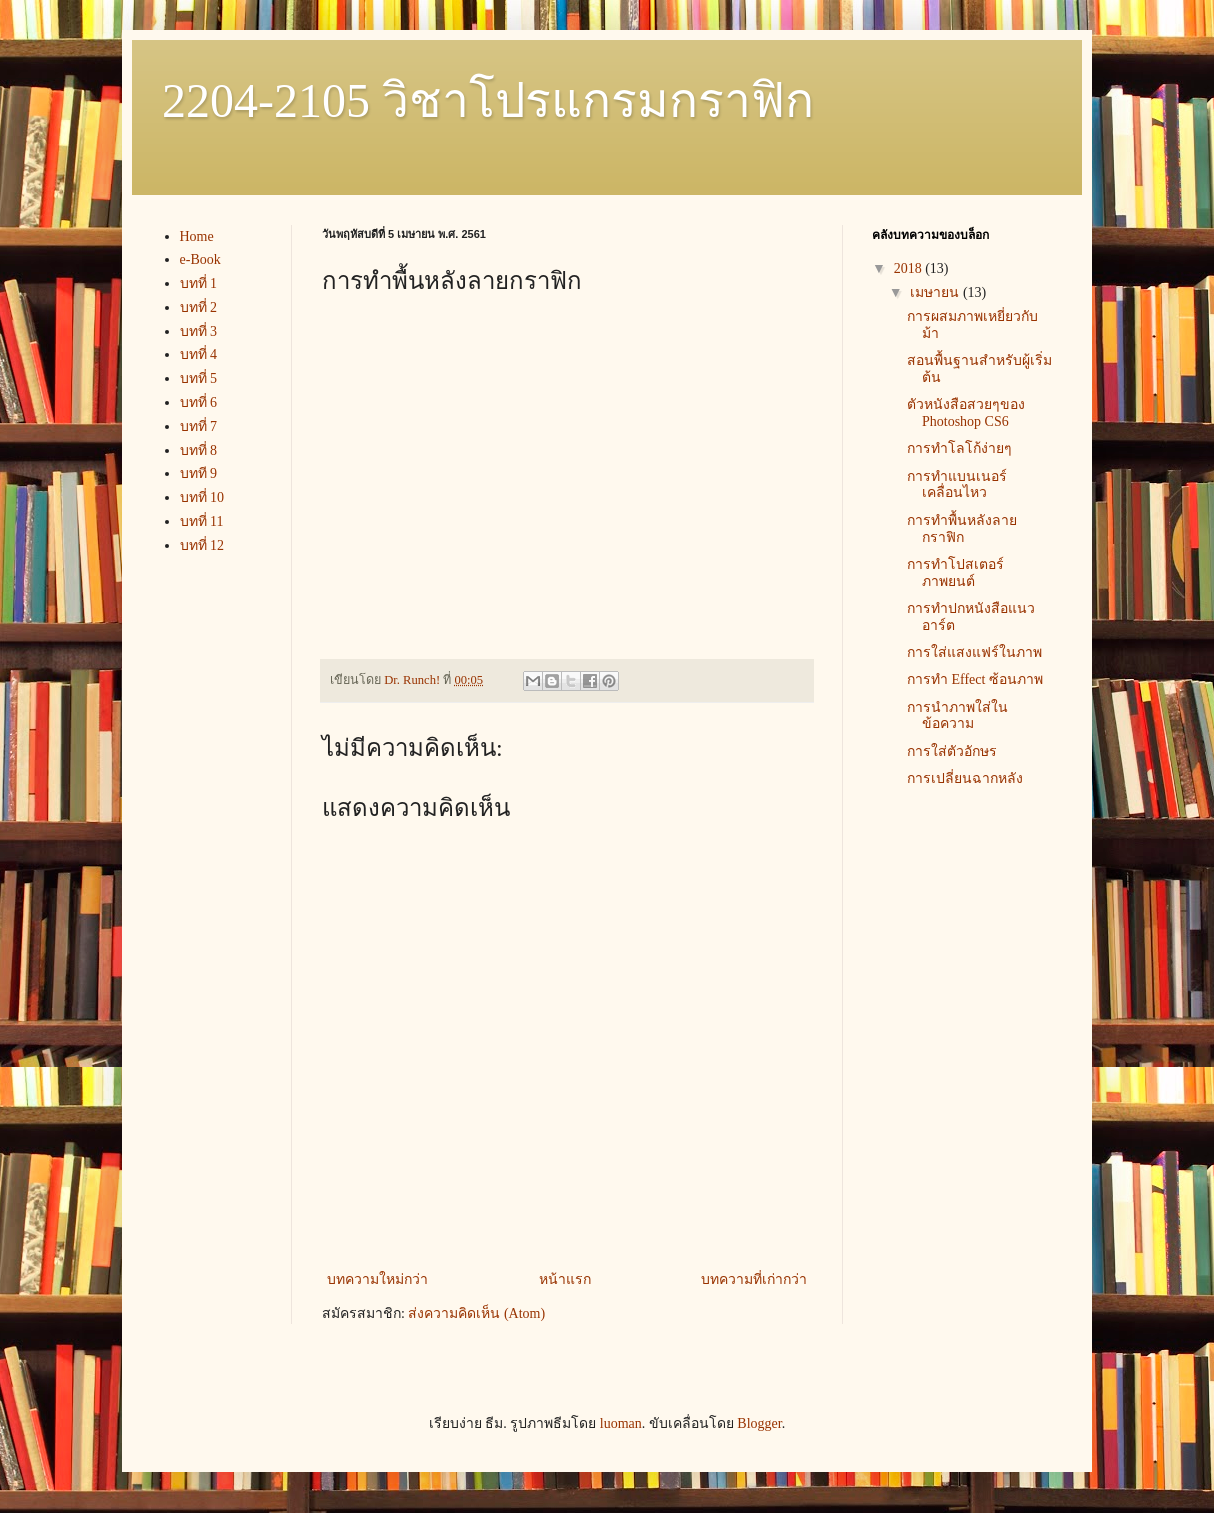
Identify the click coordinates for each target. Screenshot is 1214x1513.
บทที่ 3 (199, 331)
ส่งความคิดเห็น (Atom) (476, 1313)
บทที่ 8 (199, 450)
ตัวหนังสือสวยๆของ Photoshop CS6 (966, 413)
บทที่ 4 (199, 354)
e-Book (200, 259)
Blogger (759, 1423)
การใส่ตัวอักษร (952, 751)
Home (197, 236)
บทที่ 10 (202, 497)
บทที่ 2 (199, 307)
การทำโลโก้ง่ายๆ (959, 448)
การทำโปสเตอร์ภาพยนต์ (955, 573)
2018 (910, 268)
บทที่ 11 (202, 521)
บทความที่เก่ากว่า (754, 1279)
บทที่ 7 (199, 426)
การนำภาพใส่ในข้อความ (957, 716)
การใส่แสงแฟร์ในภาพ (974, 652)
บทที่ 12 (202, 545)
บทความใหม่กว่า (377, 1279)
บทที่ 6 (199, 402)
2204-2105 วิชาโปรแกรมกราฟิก (488, 100)
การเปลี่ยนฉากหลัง (965, 778)
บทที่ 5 (199, 378)
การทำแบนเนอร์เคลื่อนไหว (957, 485)
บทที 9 (199, 473)
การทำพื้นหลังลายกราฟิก (962, 529)
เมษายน (936, 292)
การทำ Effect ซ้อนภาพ (975, 679)
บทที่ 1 (199, 283)
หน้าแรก (565, 1279)
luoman (621, 1423)
